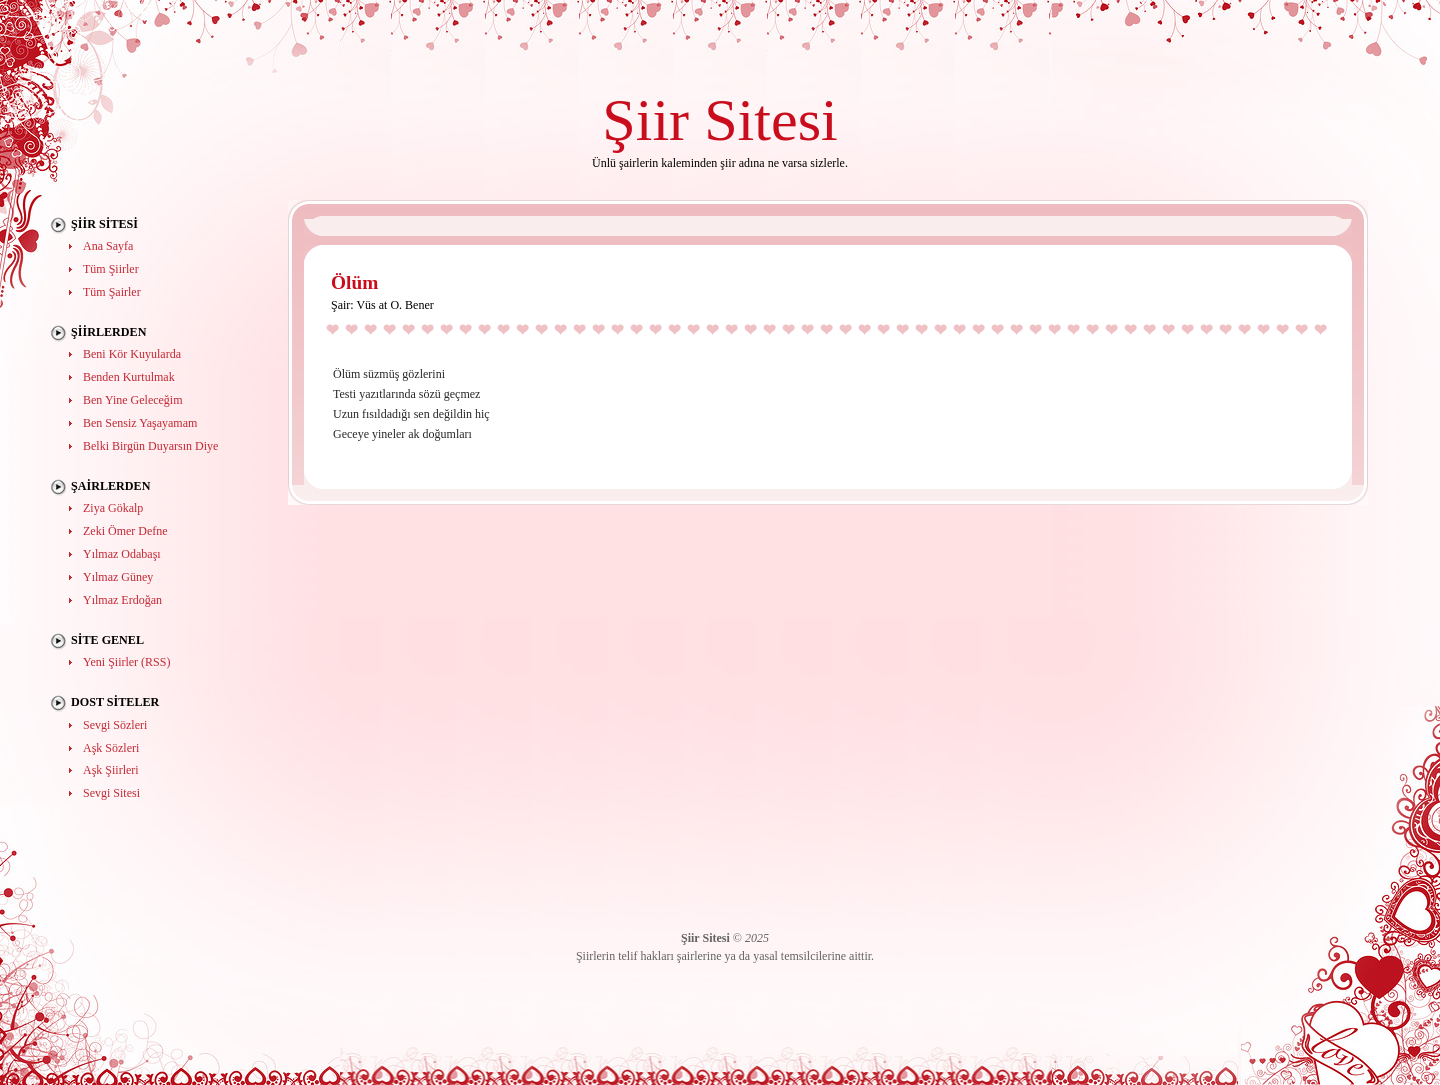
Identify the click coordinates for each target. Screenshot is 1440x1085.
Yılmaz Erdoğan (122, 600)
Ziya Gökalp (113, 508)
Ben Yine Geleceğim (133, 400)
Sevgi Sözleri (115, 725)
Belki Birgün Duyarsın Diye (150, 446)
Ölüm (354, 282)
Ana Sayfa (108, 246)
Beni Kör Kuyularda (132, 354)
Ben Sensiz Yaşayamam (140, 423)
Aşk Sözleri (111, 748)
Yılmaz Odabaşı (122, 554)
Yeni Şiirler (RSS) (126, 662)
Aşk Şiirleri (111, 770)
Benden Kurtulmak (129, 377)
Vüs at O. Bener (394, 305)
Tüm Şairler (112, 292)
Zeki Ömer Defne (125, 531)
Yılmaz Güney (118, 577)
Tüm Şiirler (111, 269)
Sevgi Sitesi (111, 793)
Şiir (645, 119)
